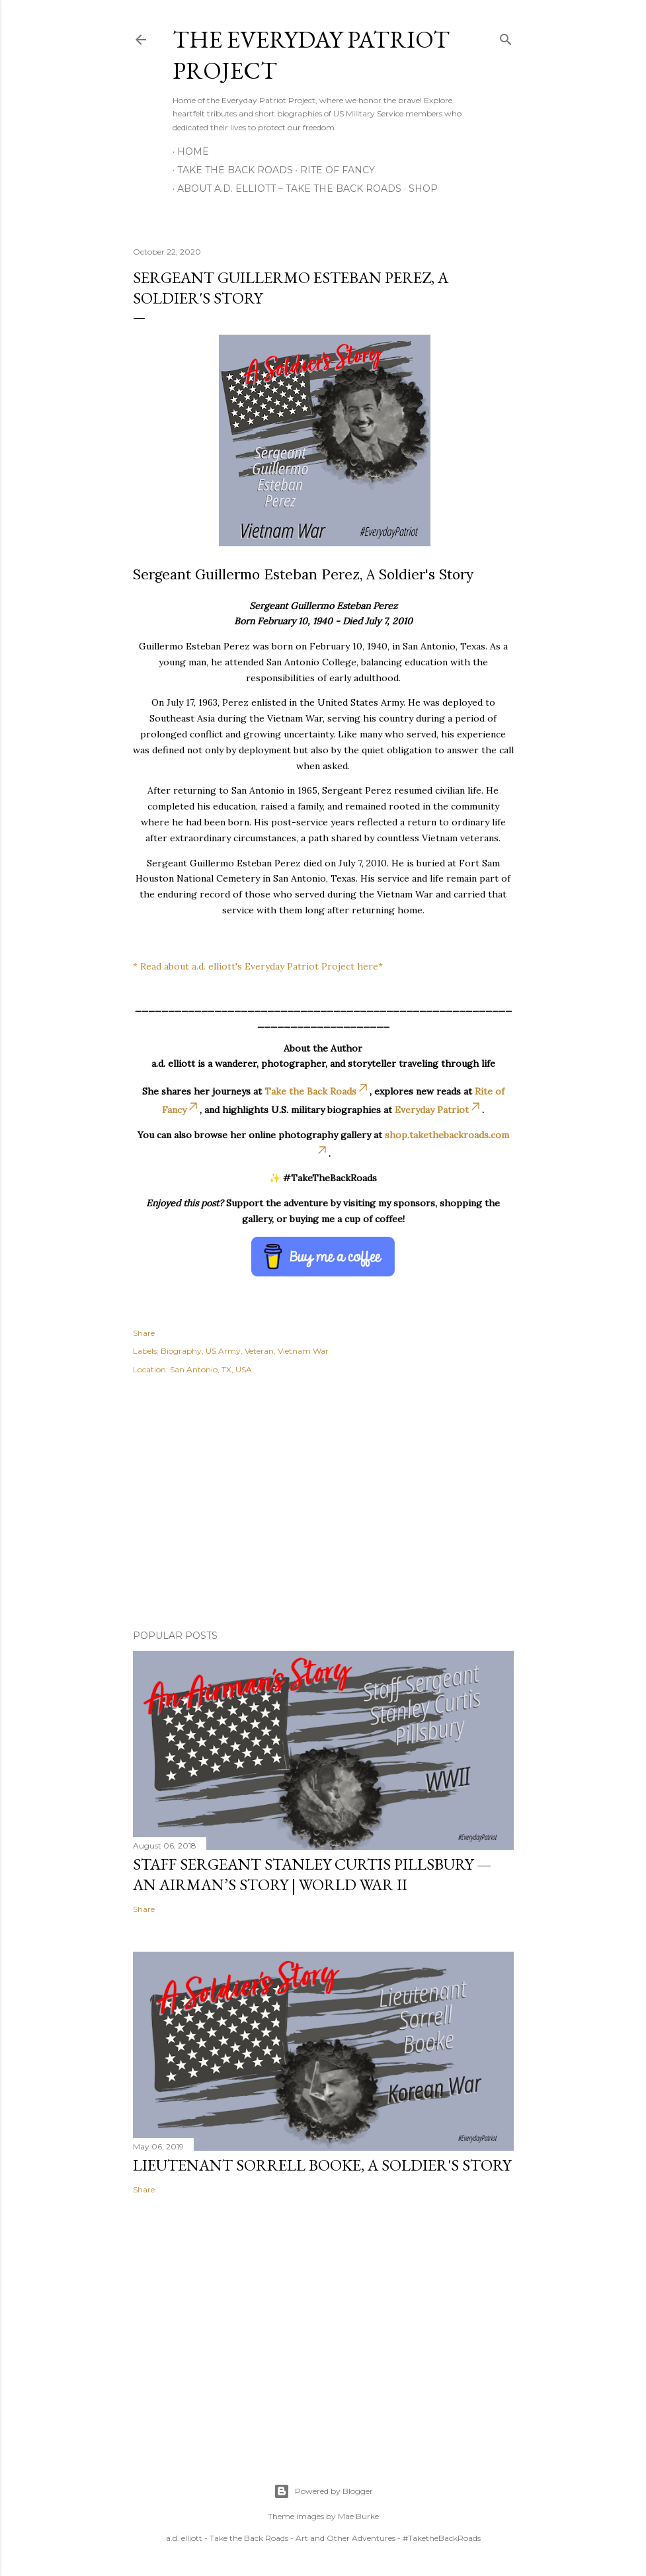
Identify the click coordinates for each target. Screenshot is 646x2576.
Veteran (259, 1351)
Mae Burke (358, 2516)
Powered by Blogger (323, 2491)
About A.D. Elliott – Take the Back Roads (285, 188)
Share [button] (144, 1333)
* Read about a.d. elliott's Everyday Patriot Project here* (258, 966)
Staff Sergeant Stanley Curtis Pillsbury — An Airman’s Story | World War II (312, 1874)
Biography (181, 1351)
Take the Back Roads (230, 170)
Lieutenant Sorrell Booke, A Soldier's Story (322, 2165)
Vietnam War (303, 1351)
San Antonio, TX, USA (211, 1369)
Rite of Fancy (333, 170)
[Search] (506, 37)
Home (193, 151)
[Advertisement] (323, 1504)
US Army (223, 1351)
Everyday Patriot (438, 1110)
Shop (418, 188)
